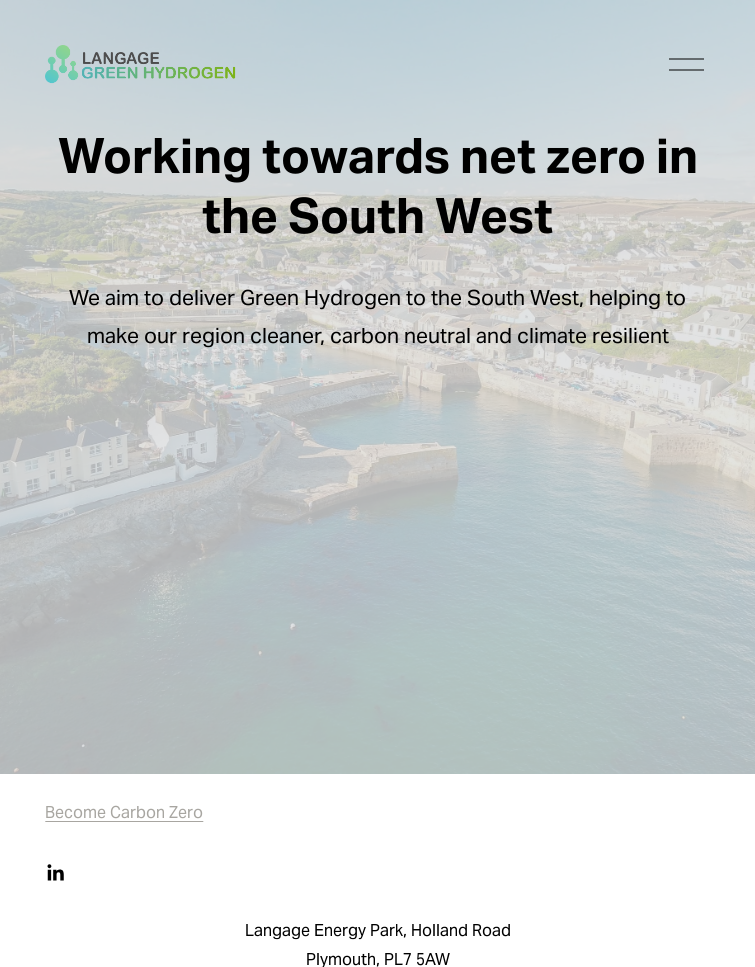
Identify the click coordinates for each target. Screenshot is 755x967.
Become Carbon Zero (124, 814)
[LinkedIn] (55, 873)
